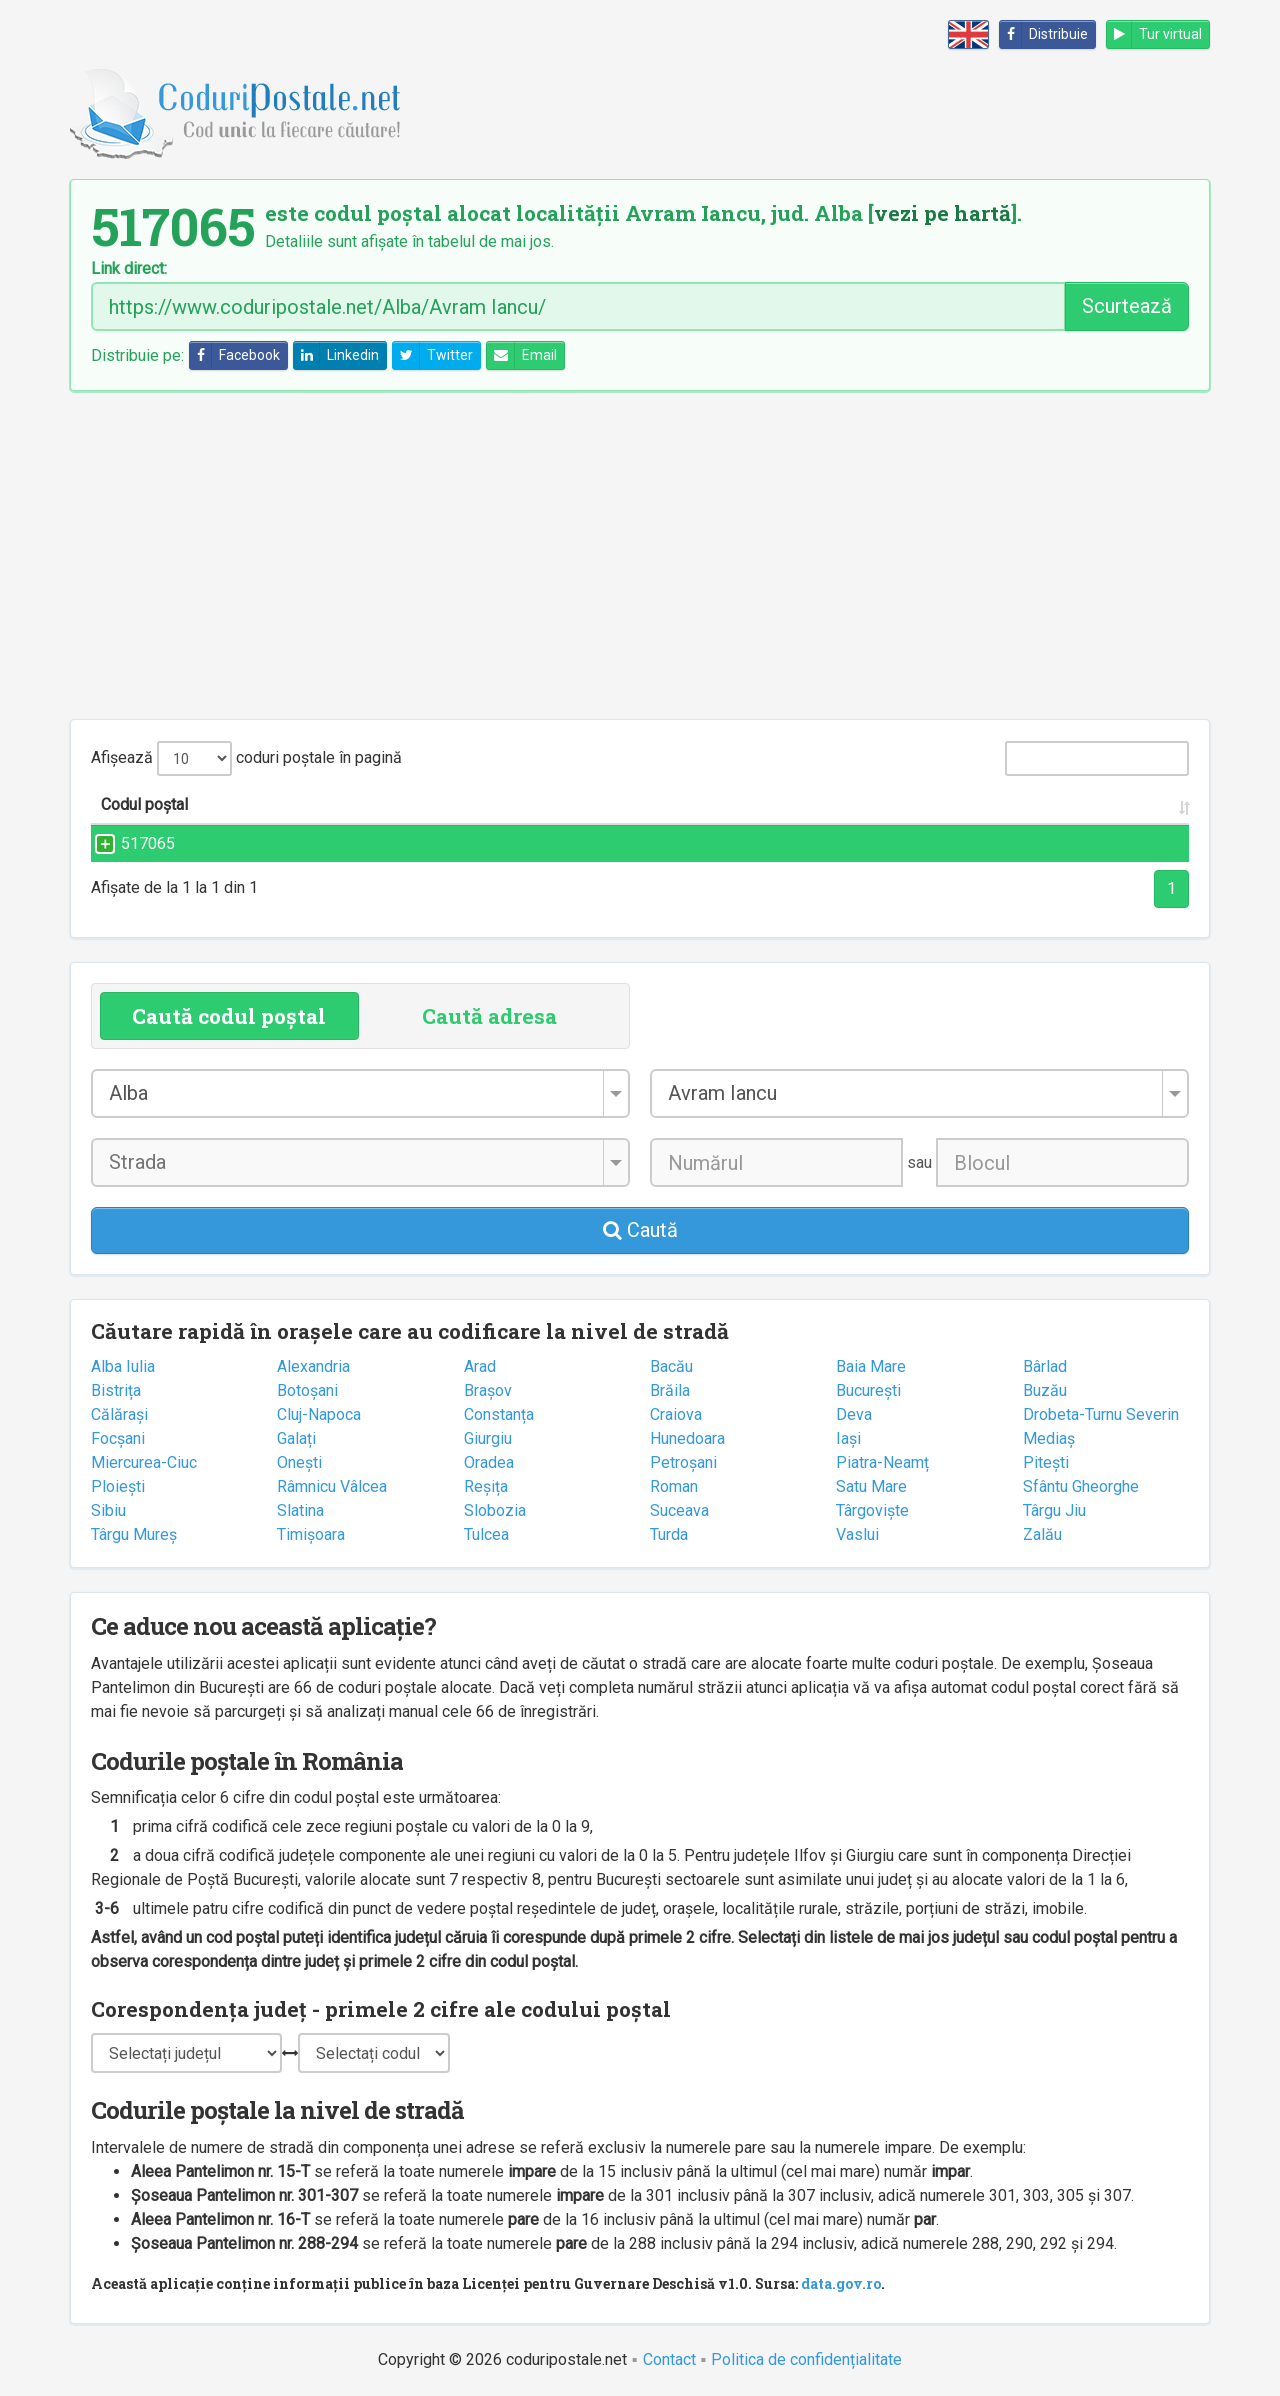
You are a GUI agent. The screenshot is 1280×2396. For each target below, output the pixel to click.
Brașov (488, 1390)
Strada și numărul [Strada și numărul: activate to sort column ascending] (408, 804)
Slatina (300, 1510)
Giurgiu (488, 1438)
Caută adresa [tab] (489, 1016)
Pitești (1046, 1462)
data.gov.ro (841, 2283)
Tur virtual (1154, 34)
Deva (854, 1414)
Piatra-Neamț (882, 1462)
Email (522, 355)
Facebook (235, 355)
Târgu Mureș (134, 1534)
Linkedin (336, 355)
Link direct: (129, 269)
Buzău (1045, 1390)
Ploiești (118, 1486)
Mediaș (1049, 1438)
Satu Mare (871, 1486)
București (868, 1390)
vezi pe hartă (942, 213)
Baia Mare (871, 1366)
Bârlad (1045, 1366)
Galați (296, 1438)
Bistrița (116, 1390)
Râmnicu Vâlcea (332, 1486)
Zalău (1042, 1534)
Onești (299, 1462)
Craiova (676, 1414)
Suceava (679, 1510)
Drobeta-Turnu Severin (1101, 1414)
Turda (669, 1534)
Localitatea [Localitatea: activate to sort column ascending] (710, 804)
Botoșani (307, 1390)
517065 (128, 843)
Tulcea (486, 1534)
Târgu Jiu (1054, 1510)
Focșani (118, 1438)
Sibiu (108, 1510)
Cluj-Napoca (319, 1414)
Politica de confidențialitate (806, 2359)
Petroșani (683, 1462)
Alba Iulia (123, 1366)
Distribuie (1044, 34)
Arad (480, 1366)
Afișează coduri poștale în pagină (246, 758)
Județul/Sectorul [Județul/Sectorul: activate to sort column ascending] (952, 804)
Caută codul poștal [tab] (229, 1016)
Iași (848, 1438)
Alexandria (313, 1366)
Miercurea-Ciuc (144, 1462)
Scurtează (1127, 306)
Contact (669, 2359)
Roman (674, 1486)
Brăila (670, 1390)
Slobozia (495, 1510)
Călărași (119, 1414)
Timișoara (311, 1534)
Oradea (489, 1462)
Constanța (499, 1414)
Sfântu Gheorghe (1081, 1486)
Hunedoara (687, 1438)
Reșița (486, 1486)
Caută (640, 1230)
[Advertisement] (640, 555)
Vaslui (857, 1534)
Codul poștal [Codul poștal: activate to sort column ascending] (144, 804)
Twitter (433, 355)
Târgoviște (872, 1510)
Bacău (671, 1366)
